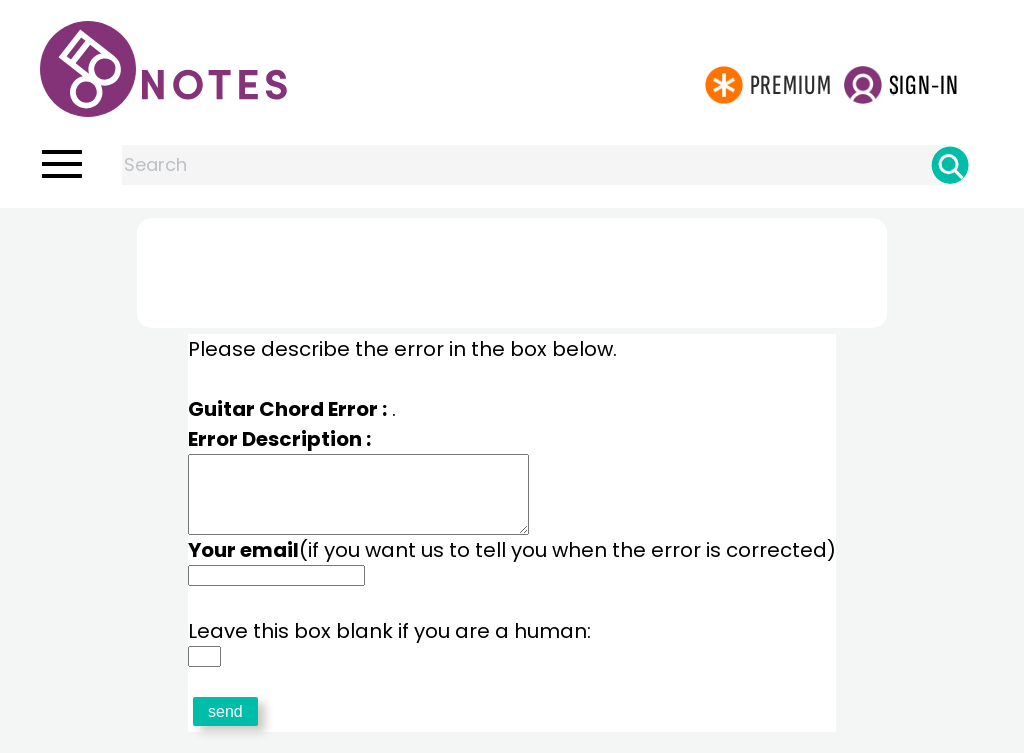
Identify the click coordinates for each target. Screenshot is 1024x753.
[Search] (950, 165)
